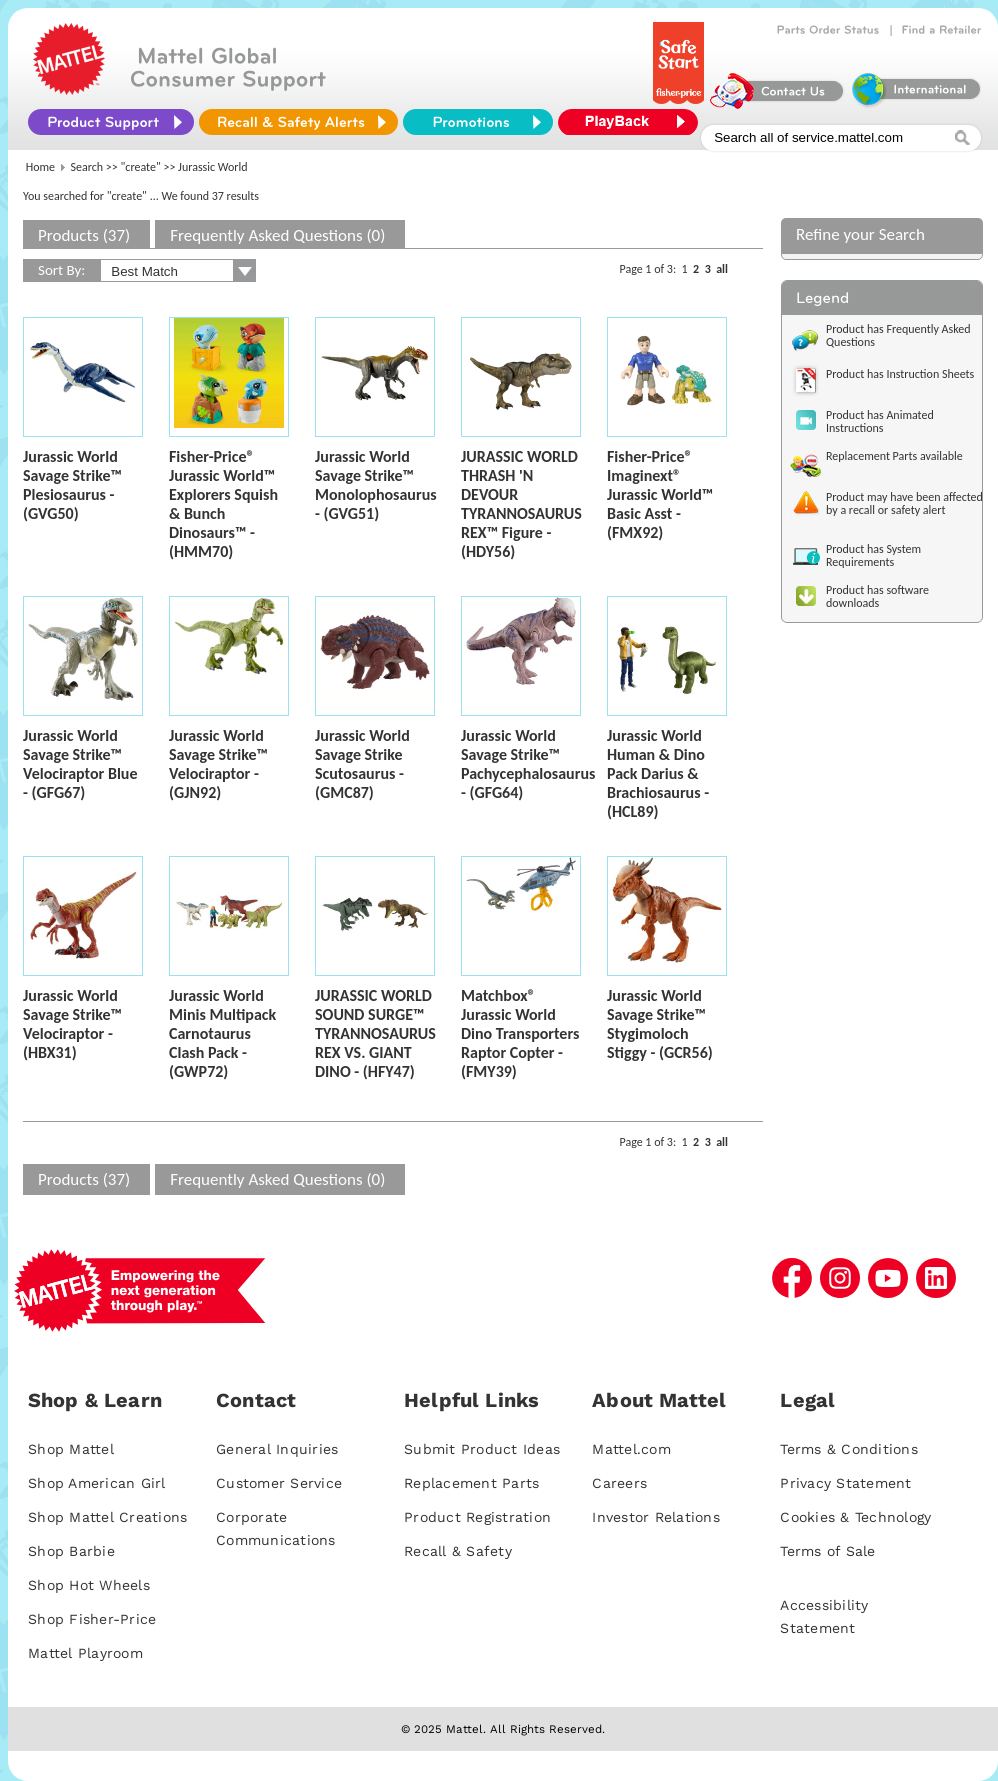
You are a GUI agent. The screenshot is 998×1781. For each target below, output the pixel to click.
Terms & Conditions (849, 1449)
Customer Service (279, 1483)
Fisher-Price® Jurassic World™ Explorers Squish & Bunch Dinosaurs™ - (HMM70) (223, 504)
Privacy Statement (845, 1483)
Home (40, 167)
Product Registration (477, 1517)
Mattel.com (631, 1449)
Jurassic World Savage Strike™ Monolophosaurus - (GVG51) (376, 485)
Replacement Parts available (894, 456)
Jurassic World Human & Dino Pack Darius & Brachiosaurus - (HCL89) (658, 773)
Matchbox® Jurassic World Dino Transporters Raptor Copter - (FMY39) (520, 1033)
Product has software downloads (877, 596)
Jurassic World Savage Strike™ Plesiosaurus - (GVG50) (72, 485)
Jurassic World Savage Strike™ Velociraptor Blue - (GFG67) (80, 764)
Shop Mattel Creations (107, 1517)
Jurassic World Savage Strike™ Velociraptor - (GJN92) (218, 764)
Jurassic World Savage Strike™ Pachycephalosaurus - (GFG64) (528, 764)
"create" (141, 167)
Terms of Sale (827, 1551)
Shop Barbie (71, 1551)
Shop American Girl (97, 1483)
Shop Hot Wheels (89, 1585)
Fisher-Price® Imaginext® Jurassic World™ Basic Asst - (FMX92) (660, 494)
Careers (619, 1483)
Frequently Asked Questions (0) (277, 235)
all (722, 269)
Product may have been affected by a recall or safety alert (904, 503)
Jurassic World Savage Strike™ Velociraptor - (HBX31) (72, 1024)
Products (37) (84, 235)
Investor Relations (656, 1517)
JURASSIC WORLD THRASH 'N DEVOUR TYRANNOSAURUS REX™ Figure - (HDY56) (521, 504)
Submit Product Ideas (482, 1449)
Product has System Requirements (873, 555)
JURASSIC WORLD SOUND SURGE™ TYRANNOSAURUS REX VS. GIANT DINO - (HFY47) (375, 1033)
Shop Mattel (71, 1449)
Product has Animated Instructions (880, 421)
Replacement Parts (471, 1483)
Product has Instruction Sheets (900, 374)
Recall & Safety (458, 1551)
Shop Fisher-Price (92, 1619)
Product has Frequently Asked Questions (898, 335)
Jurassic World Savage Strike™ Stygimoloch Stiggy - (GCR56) (660, 1024)
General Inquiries (277, 1449)
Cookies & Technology (855, 1517)
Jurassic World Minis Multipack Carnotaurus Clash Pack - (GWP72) (222, 1033)
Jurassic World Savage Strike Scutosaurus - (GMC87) (362, 764)
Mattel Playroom (85, 1653)
